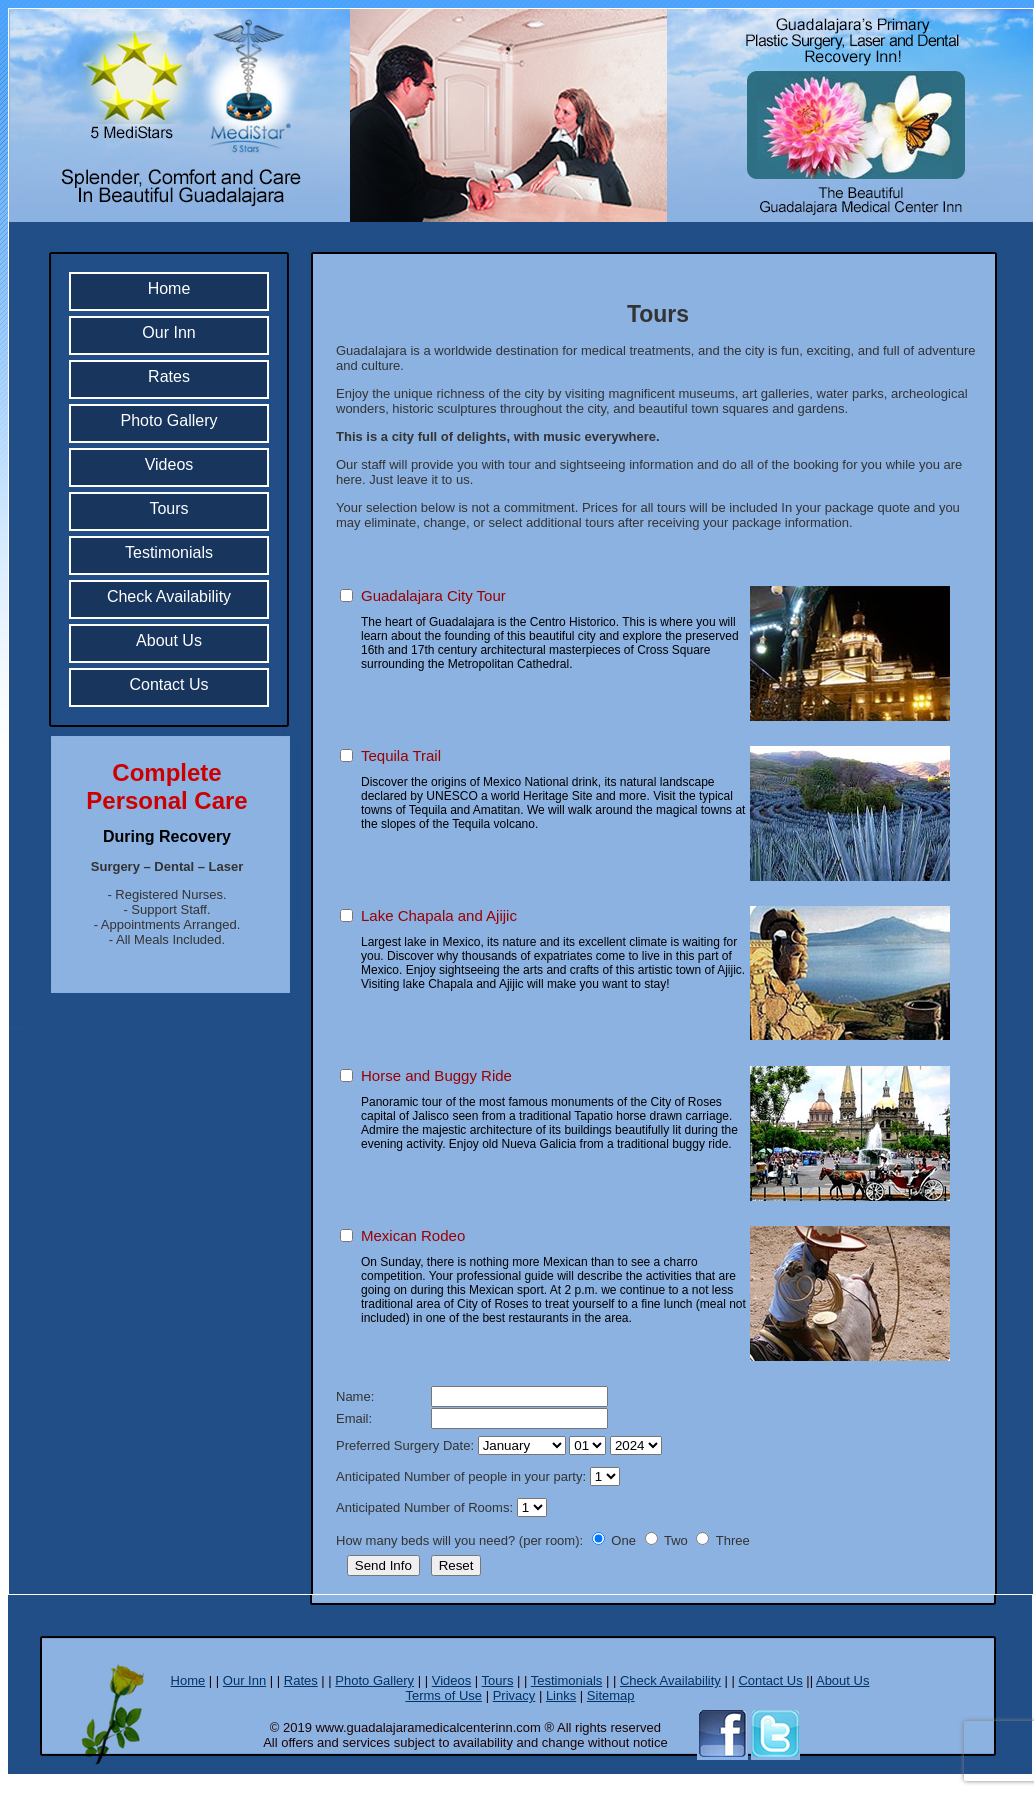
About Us (169, 640)
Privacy (514, 1695)
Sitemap (611, 1695)
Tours (168, 508)
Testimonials (169, 552)
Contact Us (168, 684)
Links (561, 1695)
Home (169, 288)
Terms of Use (443, 1695)
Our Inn (168, 332)
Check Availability (169, 596)
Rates (169, 376)
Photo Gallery (169, 420)
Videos (169, 464)
